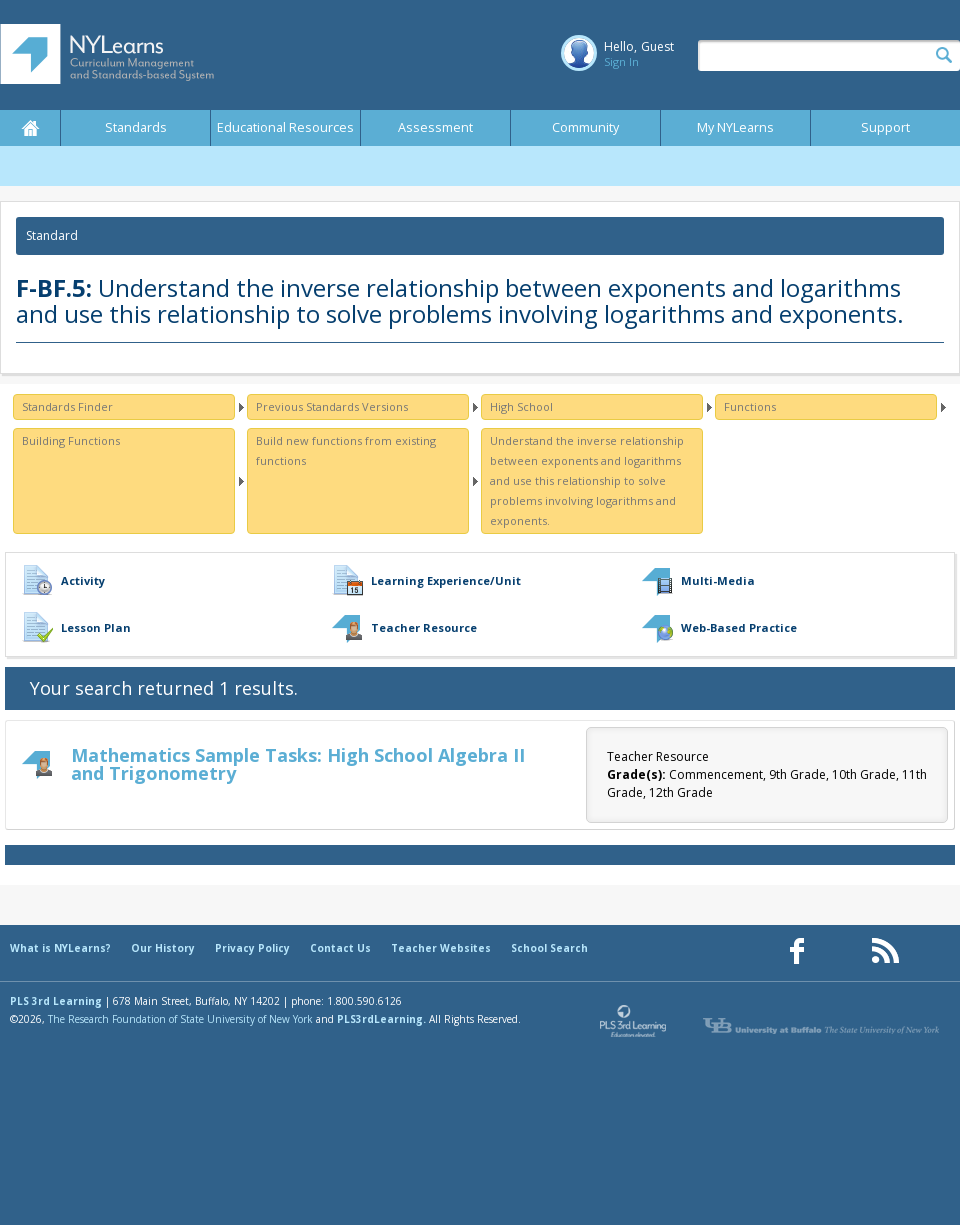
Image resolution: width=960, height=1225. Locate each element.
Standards (136, 127)
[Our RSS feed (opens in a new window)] (885, 951)
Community (585, 127)
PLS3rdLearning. (381, 1019)
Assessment (435, 127)
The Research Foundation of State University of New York (180, 1019)
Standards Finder (67, 406)
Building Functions (71, 440)
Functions (750, 406)
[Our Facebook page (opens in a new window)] (797, 951)
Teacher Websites (441, 948)
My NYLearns (735, 127)
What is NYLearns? (60, 948)
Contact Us (340, 948)
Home (30, 128)
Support (885, 127)
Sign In (621, 61)
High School (521, 406)
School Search (549, 948)
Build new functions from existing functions (346, 450)
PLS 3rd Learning (56, 1001)
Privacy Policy (252, 948)
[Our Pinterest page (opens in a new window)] (841, 951)
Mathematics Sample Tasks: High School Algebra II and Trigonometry (298, 764)
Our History (163, 948)
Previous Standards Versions (332, 406)
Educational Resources (285, 127)
